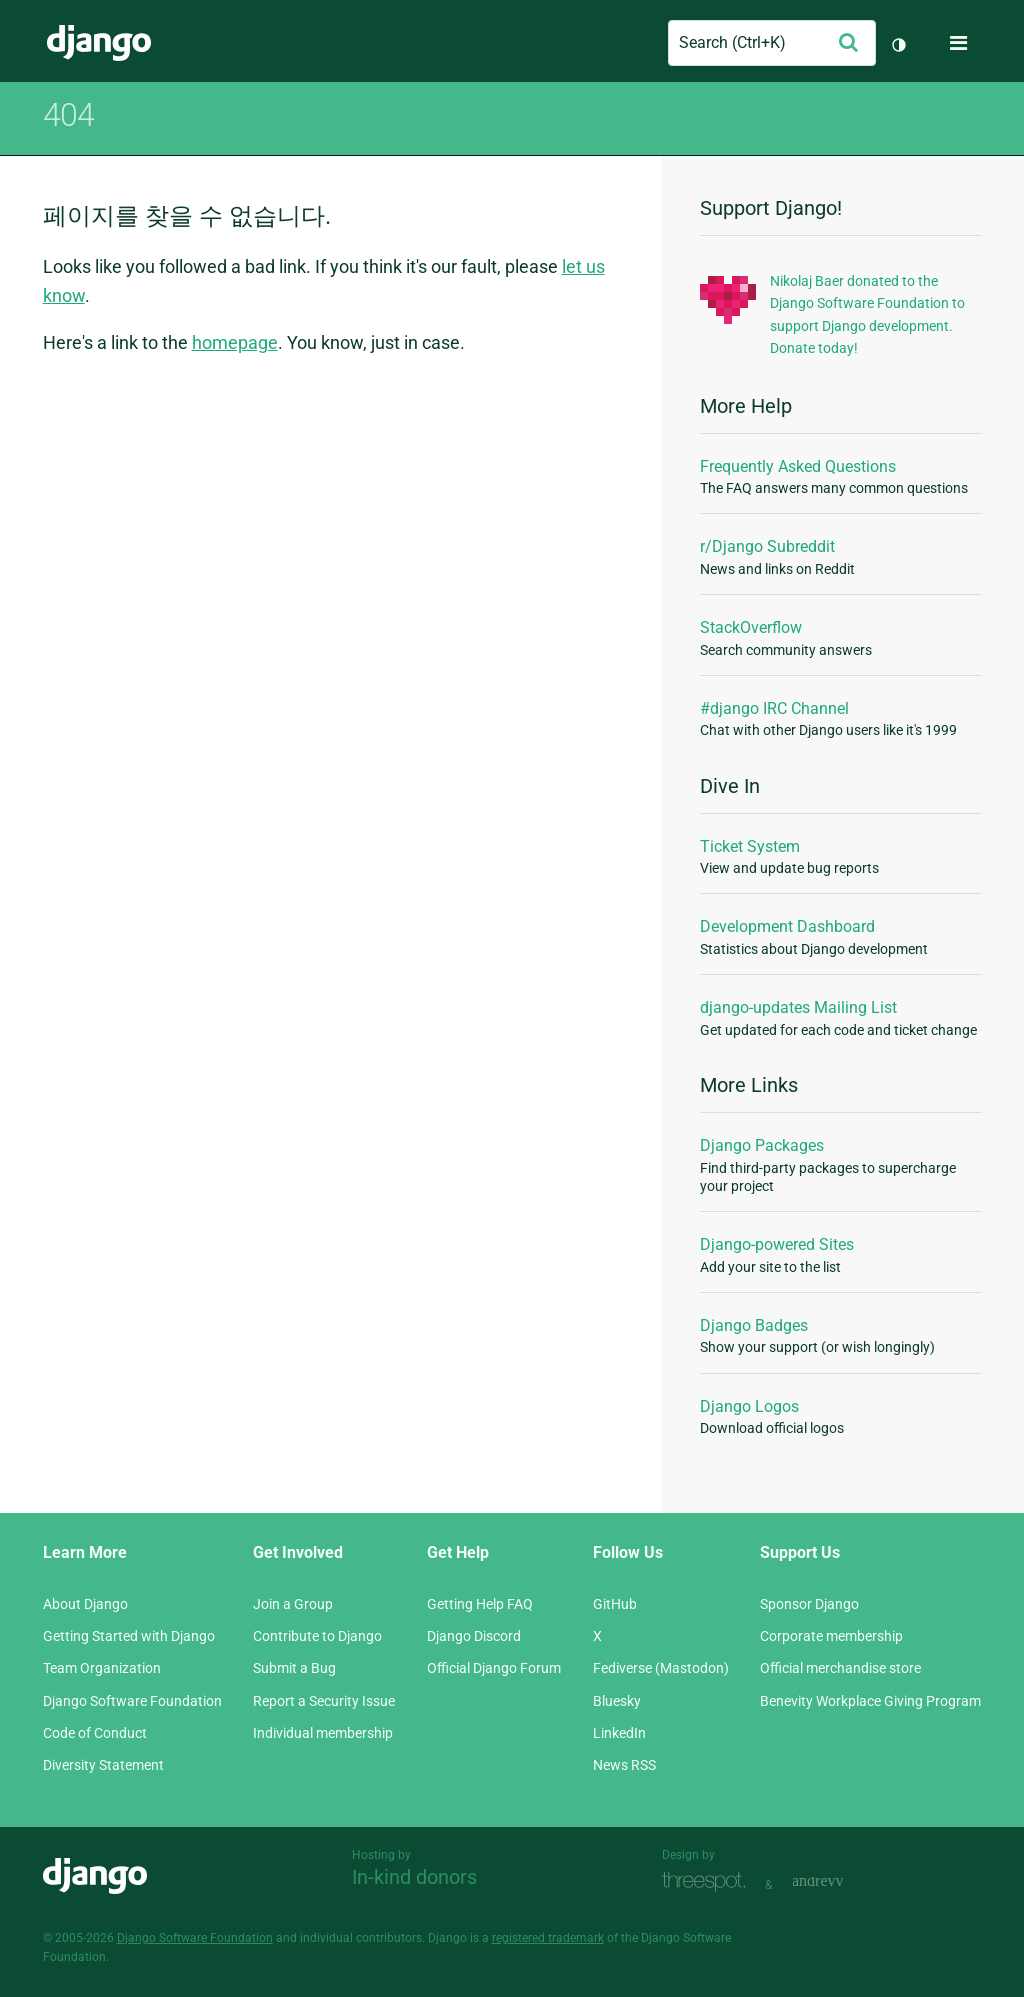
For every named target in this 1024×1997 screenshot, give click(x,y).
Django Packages (762, 1145)
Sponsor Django (809, 1604)
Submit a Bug (294, 1668)
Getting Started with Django (129, 1636)
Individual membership (323, 1733)
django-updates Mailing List (798, 1007)
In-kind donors (414, 1877)
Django (99, 43)
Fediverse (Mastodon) (661, 1668)
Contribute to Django (317, 1636)
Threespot (709, 1882)
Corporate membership (831, 1636)
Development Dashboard (787, 926)
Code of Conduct (95, 1733)
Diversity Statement (103, 1765)
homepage (235, 342)
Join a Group (293, 1604)
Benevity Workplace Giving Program (870, 1701)
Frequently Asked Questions (798, 466)
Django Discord (474, 1636)
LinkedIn (619, 1733)
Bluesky (617, 1701)
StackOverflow (751, 627)
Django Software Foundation (132, 1701)
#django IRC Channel (774, 708)
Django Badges (754, 1325)
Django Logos (749, 1406)
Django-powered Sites (777, 1244)
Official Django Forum (494, 1668)
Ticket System (750, 846)
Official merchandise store (840, 1668)
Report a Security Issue (324, 1701)
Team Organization (102, 1668)
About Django (85, 1604)
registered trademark (548, 1938)
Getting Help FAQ (480, 1604)
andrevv (840, 1882)
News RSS (624, 1765)
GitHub (615, 1604)
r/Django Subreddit (767, 546)
